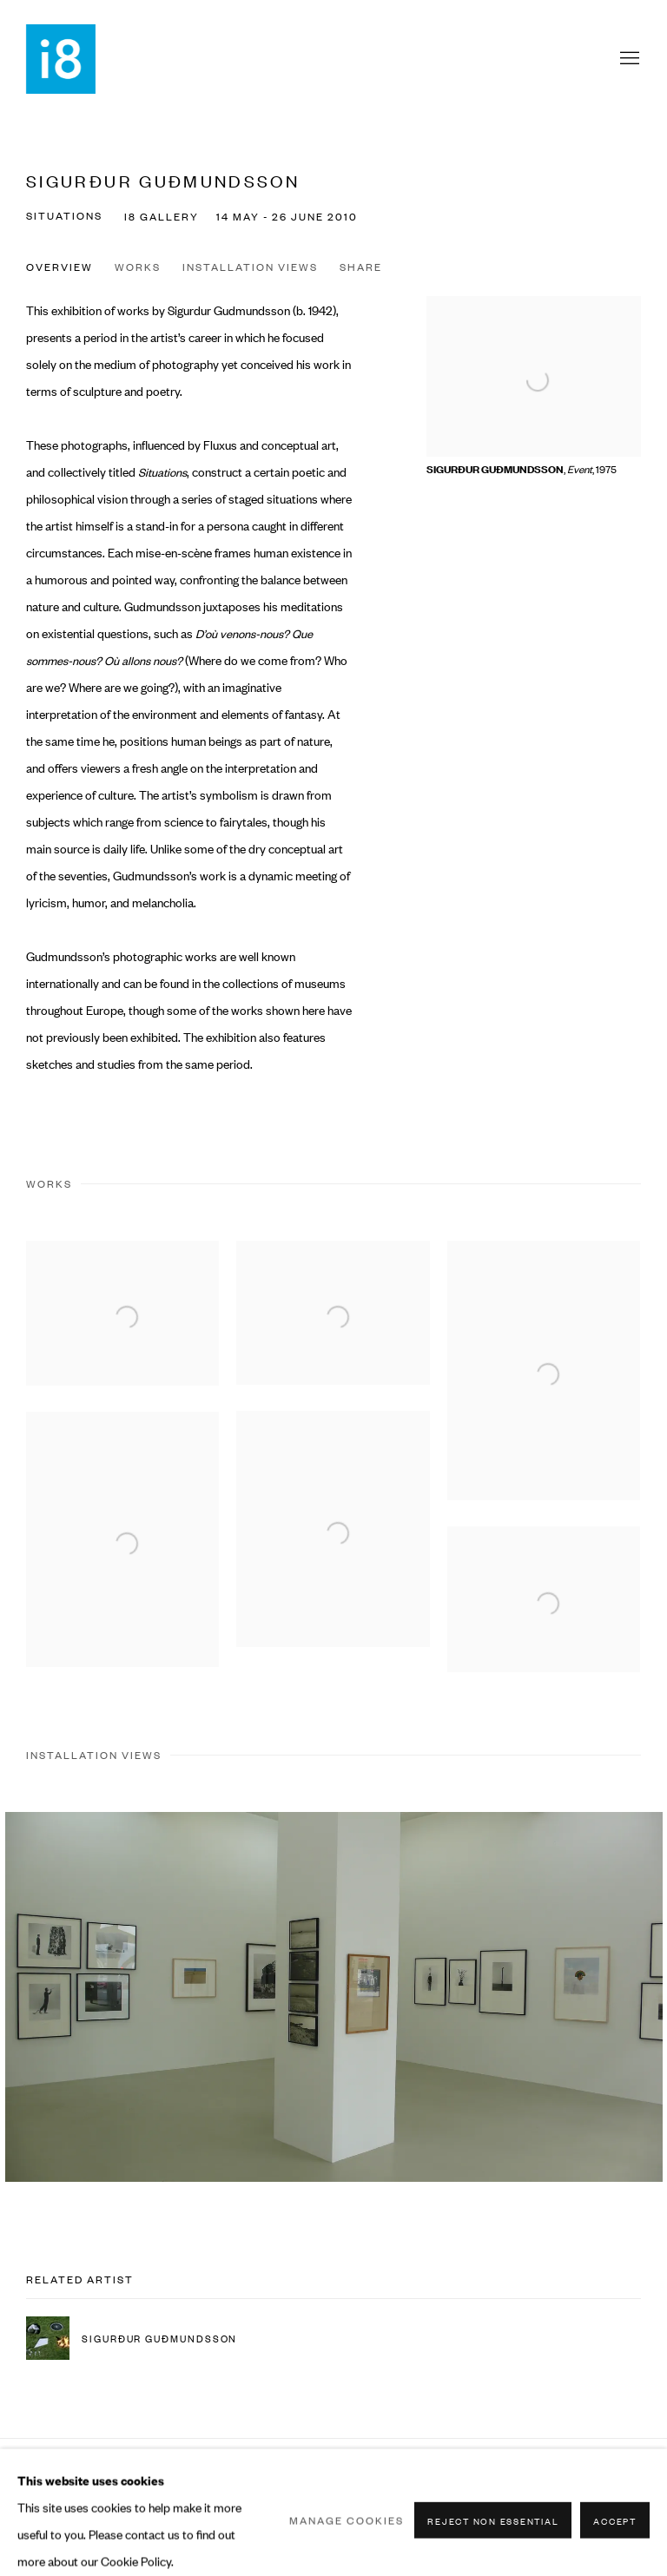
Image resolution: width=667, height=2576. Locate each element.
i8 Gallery (61, 59)
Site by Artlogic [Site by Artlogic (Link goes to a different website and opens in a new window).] (249, 2505)
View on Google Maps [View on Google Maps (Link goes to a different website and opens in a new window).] (627, 2479)
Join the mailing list (481, 2479)
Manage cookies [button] (64, 2478)
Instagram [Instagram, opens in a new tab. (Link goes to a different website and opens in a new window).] (590, 2479)
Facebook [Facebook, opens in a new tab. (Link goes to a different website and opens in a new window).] (554, 2479)
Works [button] (138, 266)
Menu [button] (628, 59)
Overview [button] (59, 266)
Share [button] (361, 266)
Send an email (518, 2479)
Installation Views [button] (250, 266)
